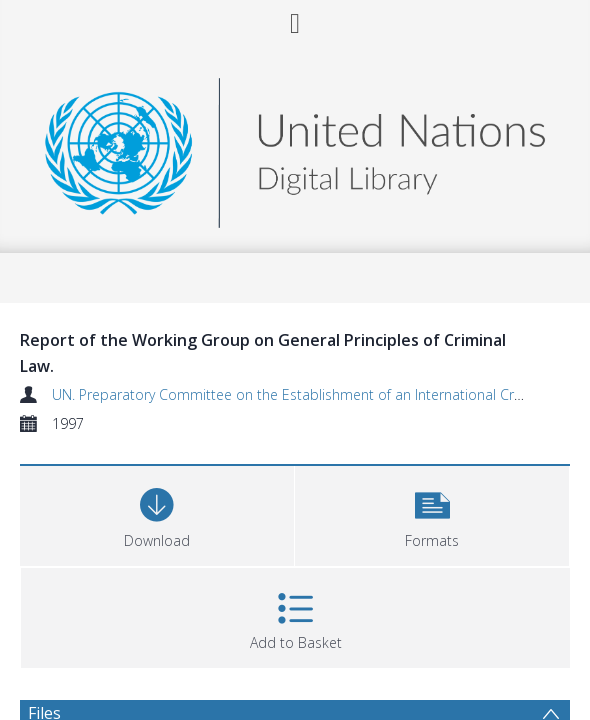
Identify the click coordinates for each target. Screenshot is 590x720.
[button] (432, 513)
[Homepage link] (295, 147)
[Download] (157, 513)
